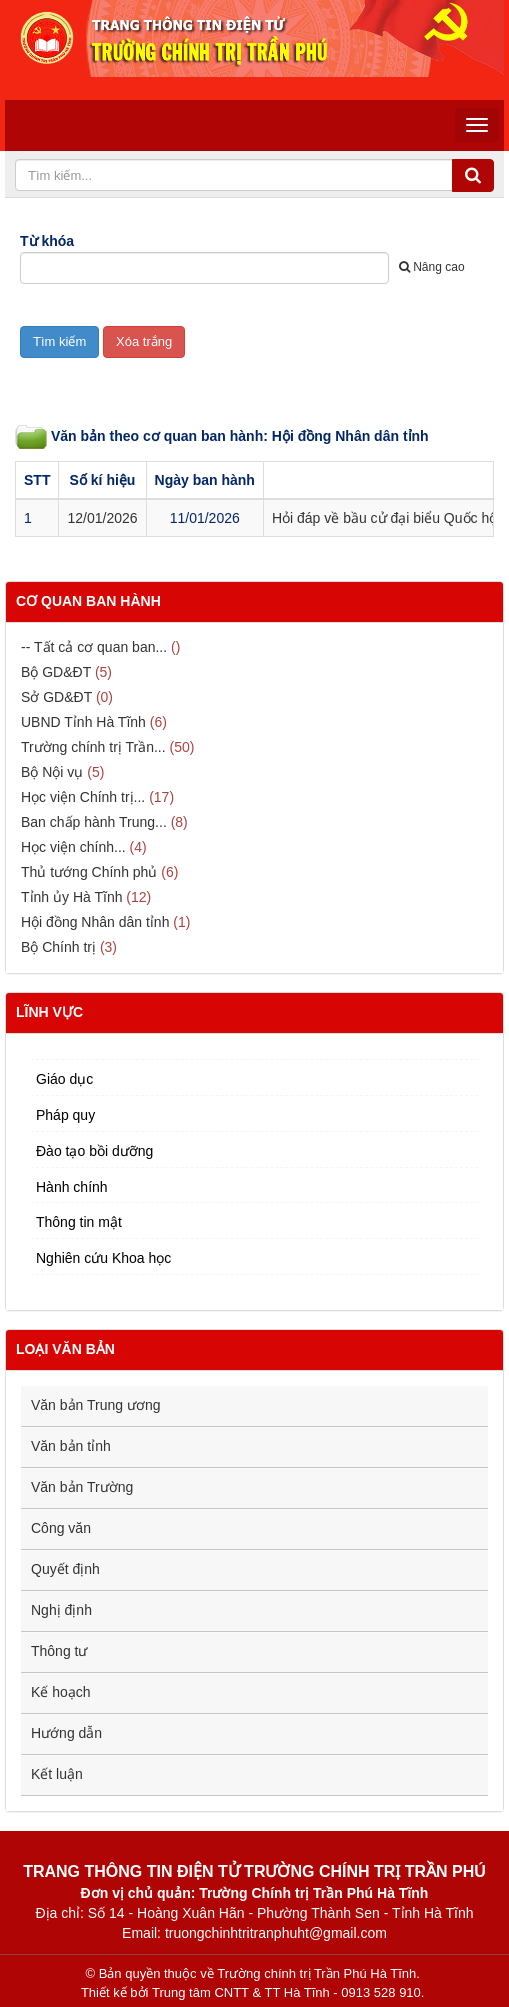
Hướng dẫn (66, 1733)
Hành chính (72, 1187)
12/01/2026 (102, 518)
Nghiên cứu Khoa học (103, 1258)
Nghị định (61, 1610)
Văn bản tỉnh (71, 1446)
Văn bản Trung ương (96, 1405)
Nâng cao (431, 267)
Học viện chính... (73, 847)
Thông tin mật (79, 1222)
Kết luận (57, 1774)
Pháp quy (65, 1115)
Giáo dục (64, 1079)
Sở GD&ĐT (56, 697)
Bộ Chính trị (58, 947)
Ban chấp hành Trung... (94, 822)
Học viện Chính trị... (83, 797)
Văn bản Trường (82, 1487)
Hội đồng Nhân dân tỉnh (95, 922)
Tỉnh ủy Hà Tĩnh (71, 897)
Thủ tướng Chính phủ (89, 872)
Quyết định (65, 1569)
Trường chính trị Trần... (93, 747)
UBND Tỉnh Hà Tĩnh (83, 722)
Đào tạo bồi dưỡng (94, 1151)
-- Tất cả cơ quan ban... (94, 647)
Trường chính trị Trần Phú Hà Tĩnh (316, 1973)
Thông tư (59, 1651)
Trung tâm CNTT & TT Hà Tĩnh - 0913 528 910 (286, 1992)
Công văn (61, 1528)
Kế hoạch (61, 1692)
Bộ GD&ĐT (56, 672)
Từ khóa (47, 241)
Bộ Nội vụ (52, 772)
